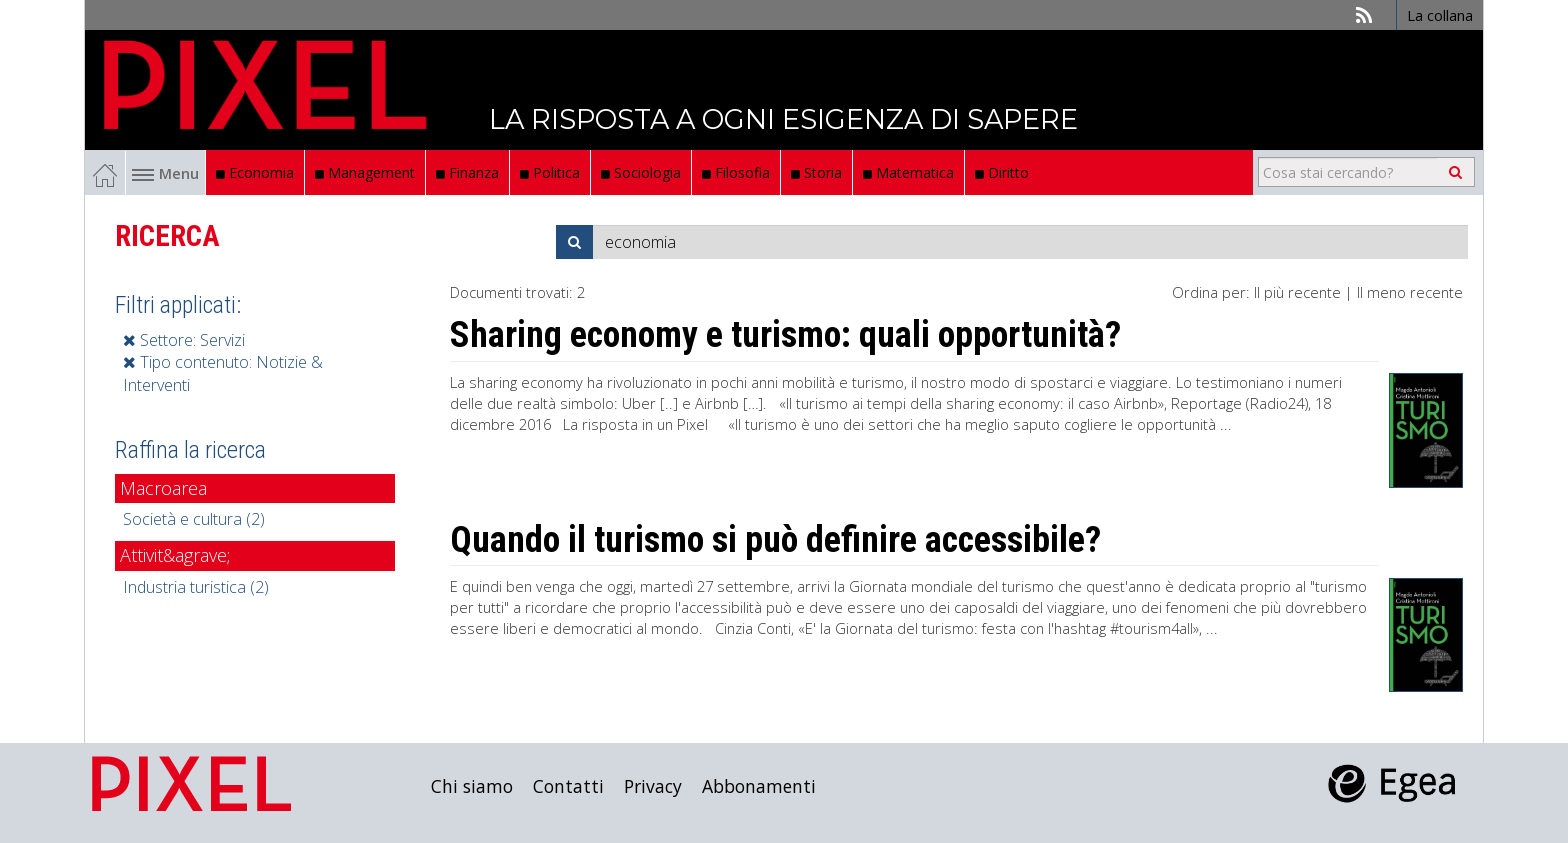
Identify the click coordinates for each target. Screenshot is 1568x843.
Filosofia (736, 172)
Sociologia (641, 172)
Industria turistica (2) (196, 587)
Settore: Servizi (184, 340)
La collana (1440, 15)
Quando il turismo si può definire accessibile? (775, 540)
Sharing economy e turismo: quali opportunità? (785, 335)
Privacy (653, 786)
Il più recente (1297, 292)
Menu (165, 173)
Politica (550, 172)
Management (365, 172)
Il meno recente (1410, 292)
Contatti (568, 786)
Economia (255, 172)
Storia (816, 172)
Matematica (908, 172)
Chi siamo (472, 786)
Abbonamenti (759, 786)
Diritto (1002, 172)
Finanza (467, 172)
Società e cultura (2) (194, 519)
